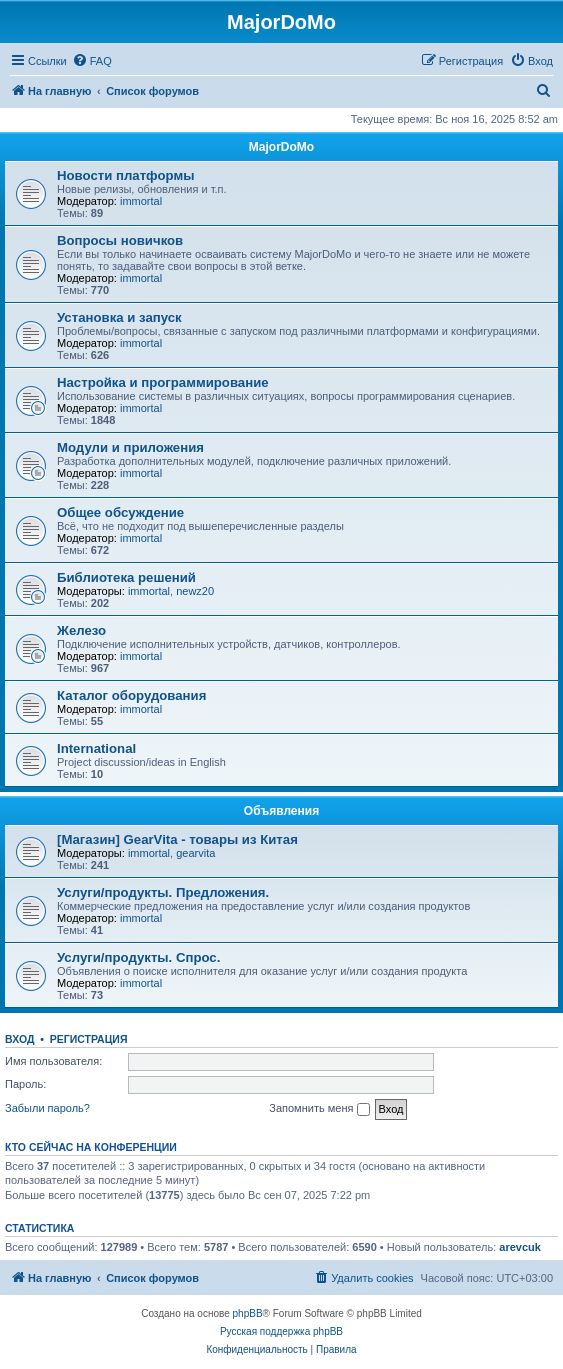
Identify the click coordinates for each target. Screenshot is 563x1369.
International (96, 748)
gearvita (195, 853)
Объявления (281, 811)
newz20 (195, 591)
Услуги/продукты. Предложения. (163, 892)
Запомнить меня (319, 1109)
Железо (81, 630)
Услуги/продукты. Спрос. (138, 957)
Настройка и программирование (163, 382)
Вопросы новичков (120, 240)
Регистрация (89, 1039)
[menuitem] (92, 61)
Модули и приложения (130, 447)
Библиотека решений (126, 577)
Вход (19, 1039)
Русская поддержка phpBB (281, 1331)
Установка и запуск (119, 317)
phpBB (248, 1313)
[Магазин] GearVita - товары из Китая (177, 839)
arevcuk (520, 1247)
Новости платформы (125, 175)
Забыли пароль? (47, 1108)
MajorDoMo (281, 147)
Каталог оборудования (131, 695)
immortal (141, 201)
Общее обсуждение (120, 512)
